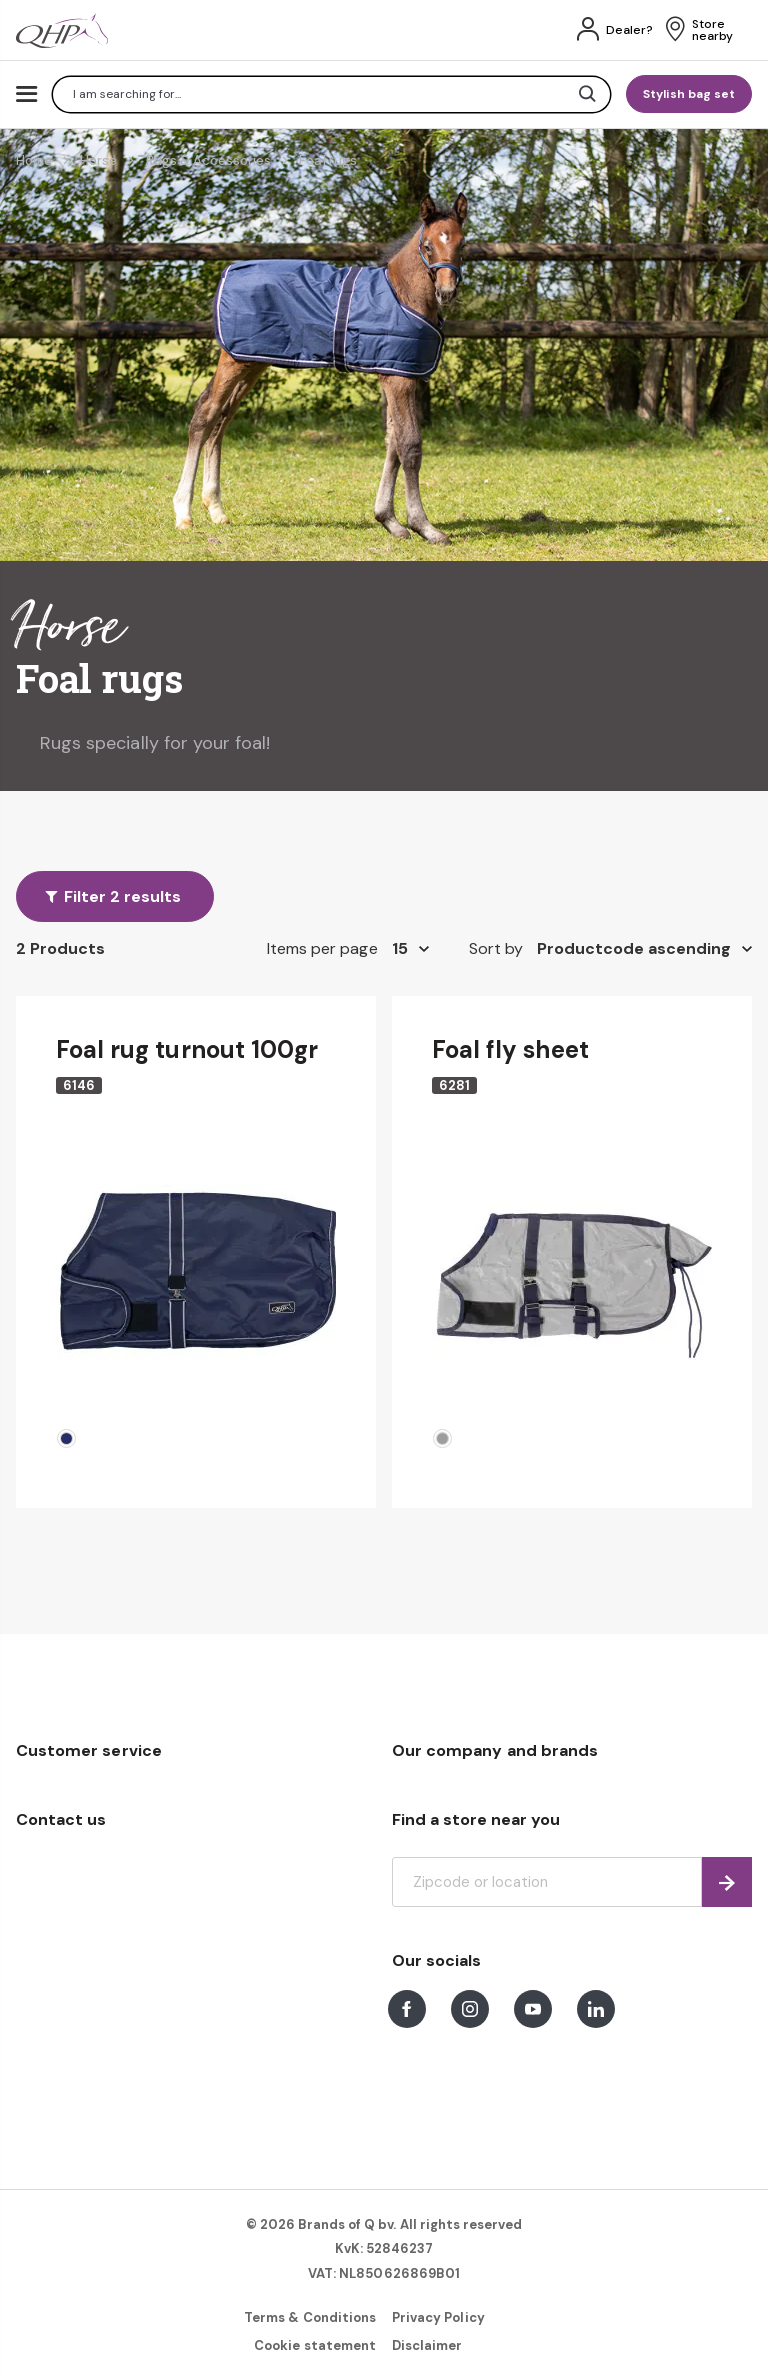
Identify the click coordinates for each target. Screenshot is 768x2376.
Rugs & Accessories (209, 160)
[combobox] (331, 94)
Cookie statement (315, 2345)
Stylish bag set (689, 94)
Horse (98, 160)
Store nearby (712, 30)
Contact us (61, 1819)
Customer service (89, 1750)
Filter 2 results (122, 896)
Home (34, 160)
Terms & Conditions (310, 2317)
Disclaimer (427, 2345)
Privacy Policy (438, 2317)
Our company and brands (495, 1750)
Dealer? (629, 30)
